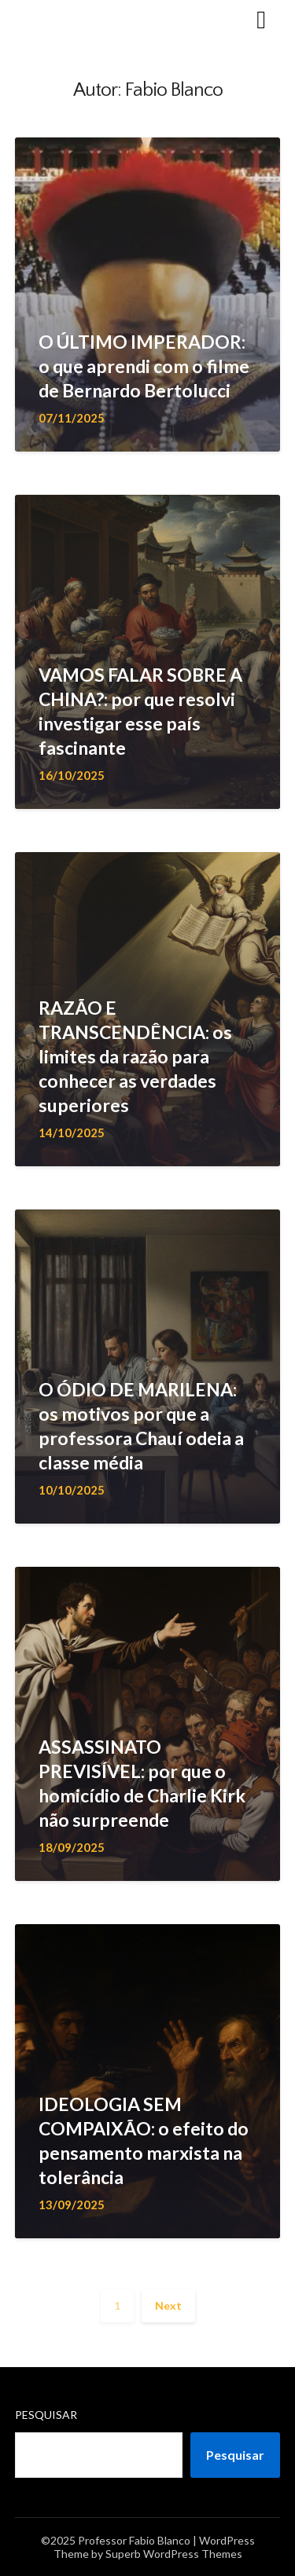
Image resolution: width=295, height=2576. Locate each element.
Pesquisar (46, 2414)
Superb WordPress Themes (173, 2553)
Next (168, 2305)
